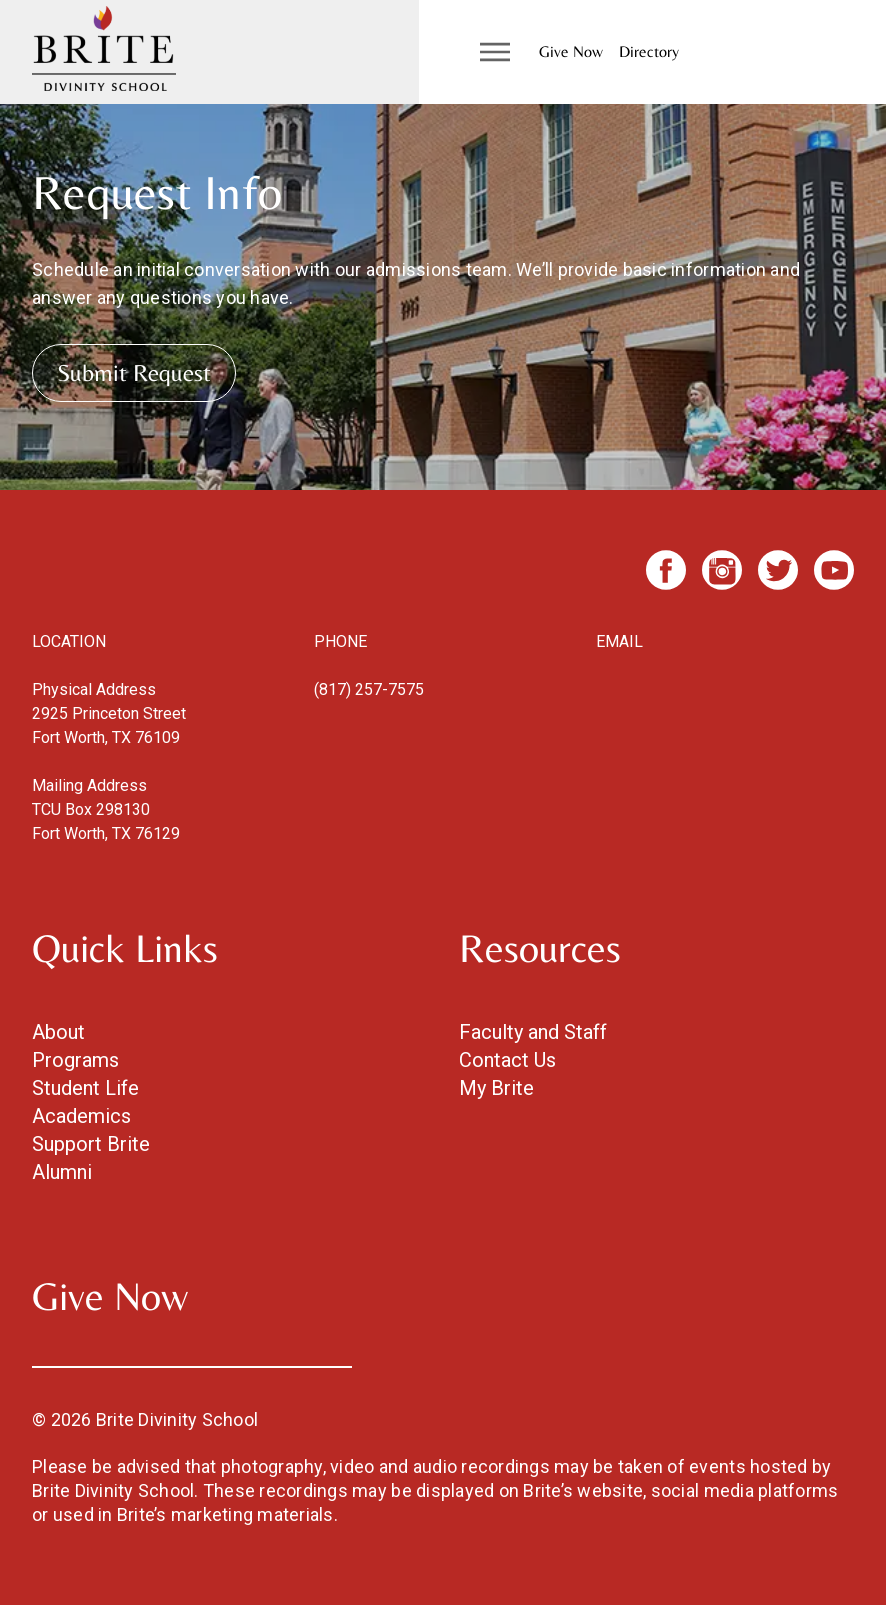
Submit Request (134, 372)
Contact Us (507, 1060)
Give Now (571, 51)
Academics (81, 1116)
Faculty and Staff (533, 1032)
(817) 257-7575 (369, 689)
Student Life (85, 1088)
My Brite (496, 1088)
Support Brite (91, 1144)
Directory (649, 51)
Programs (75, 1060)
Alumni (62, 1172)
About (58, 1032)
